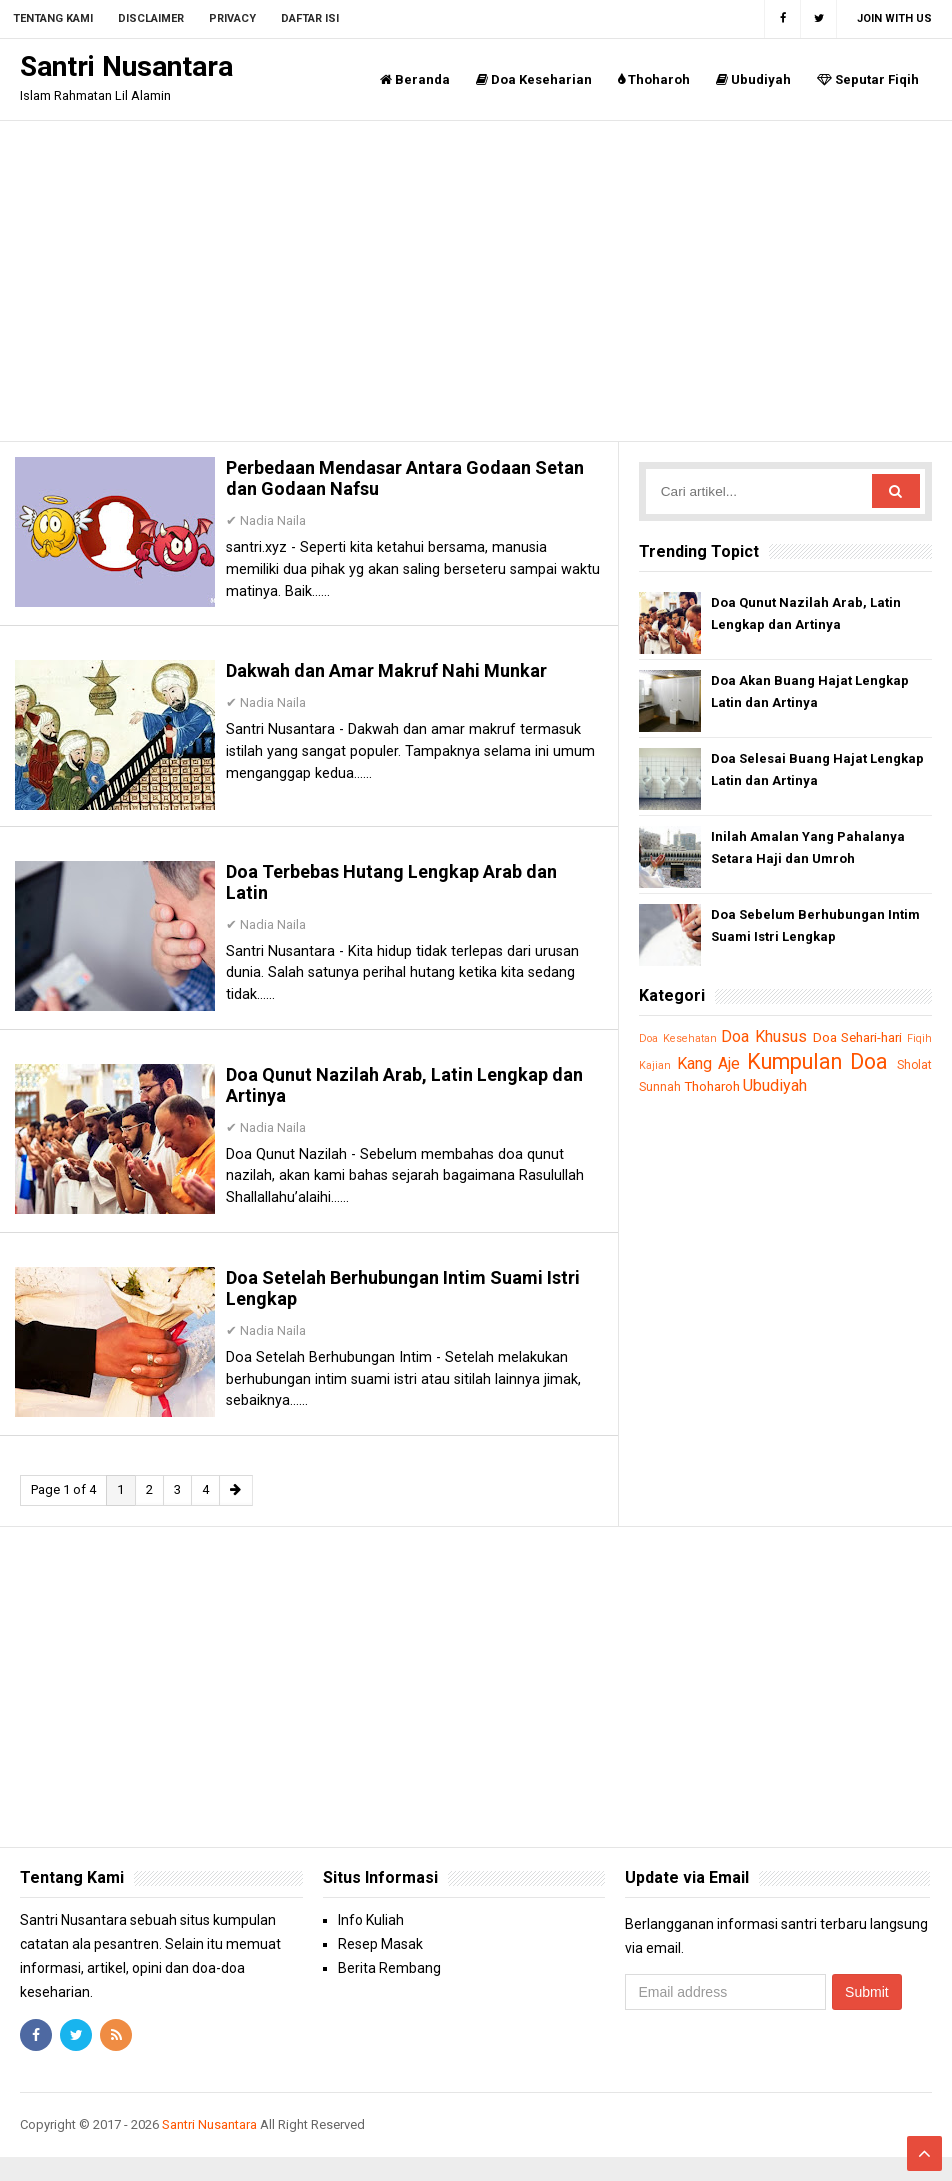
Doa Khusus (775, 1036)
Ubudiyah (753, 79)
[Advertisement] (476, 281)
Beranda (415, 79)
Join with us (894, 18)
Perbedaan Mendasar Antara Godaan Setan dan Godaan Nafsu (392, 483)
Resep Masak (380, 1969)
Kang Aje (741, 1063)
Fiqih (652, 1065)
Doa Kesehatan (680, 1038)
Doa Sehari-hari (880, 1037)
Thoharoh (654, 79)
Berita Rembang (389, 1993)
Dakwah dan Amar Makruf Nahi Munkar (400, 680)
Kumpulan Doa (857, 1061)
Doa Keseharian (534, 79)
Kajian (686, 1065)
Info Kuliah (371, 1945)
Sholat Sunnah (679, 1086)
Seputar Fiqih (868, 79)
